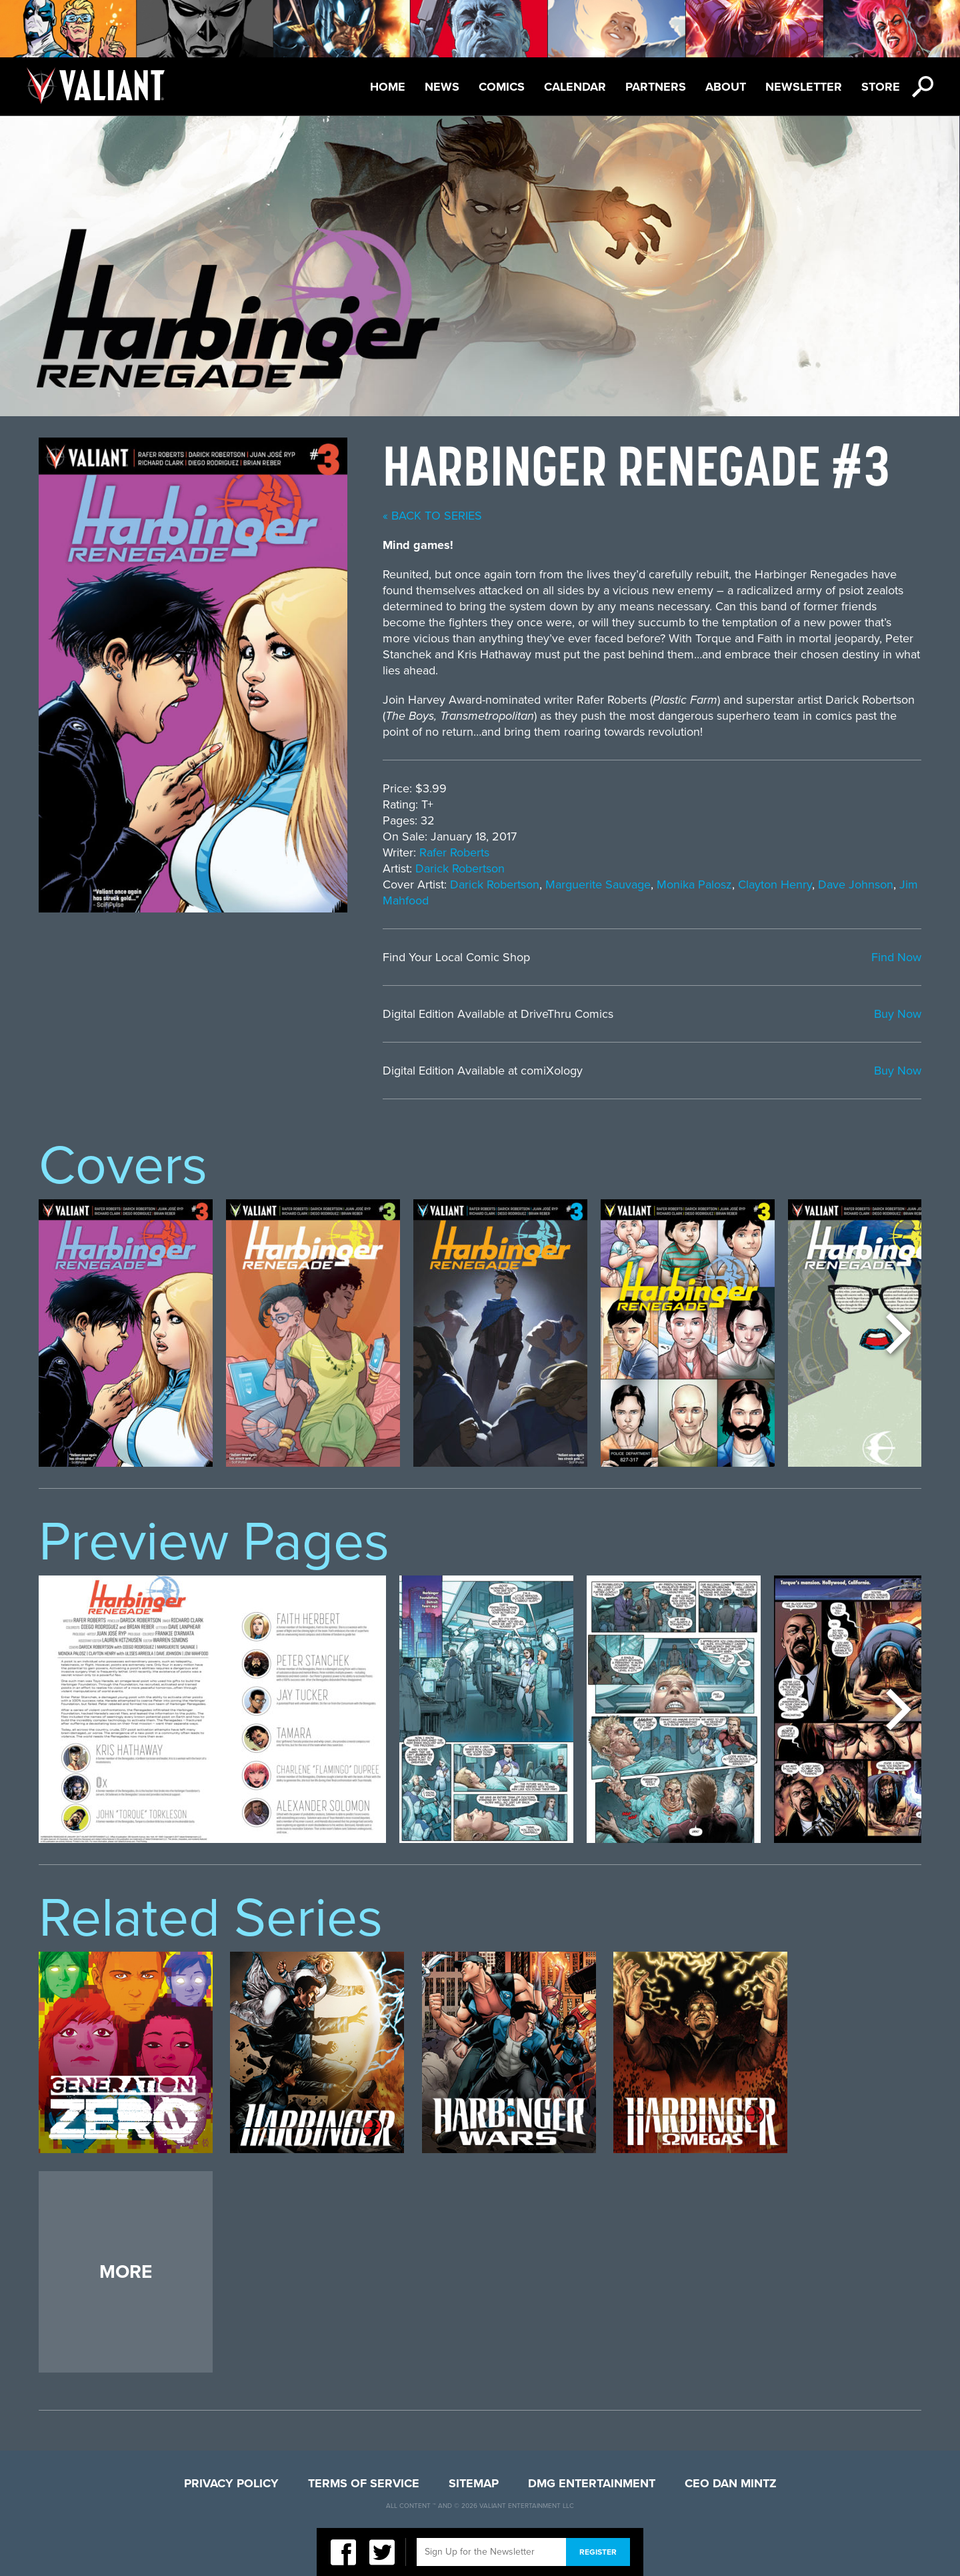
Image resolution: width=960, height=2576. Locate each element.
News (442, 86)
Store (880, 86)
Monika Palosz (694, 884)
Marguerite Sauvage (598, 884)
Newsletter (803, 86)
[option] (126, 1333)
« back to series (432, 515)
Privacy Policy (231, 2483)
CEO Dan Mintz (731, 2483)
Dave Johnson (855, 884)
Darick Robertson (460, 868)
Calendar (575, 86)
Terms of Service (363, 2483)
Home (387, 86)
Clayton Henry (775, 884)
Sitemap (474, 2483)
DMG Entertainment (591, 2483)
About (725, 86)
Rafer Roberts (454, 852)
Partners (655, 86)
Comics (502, 86)
